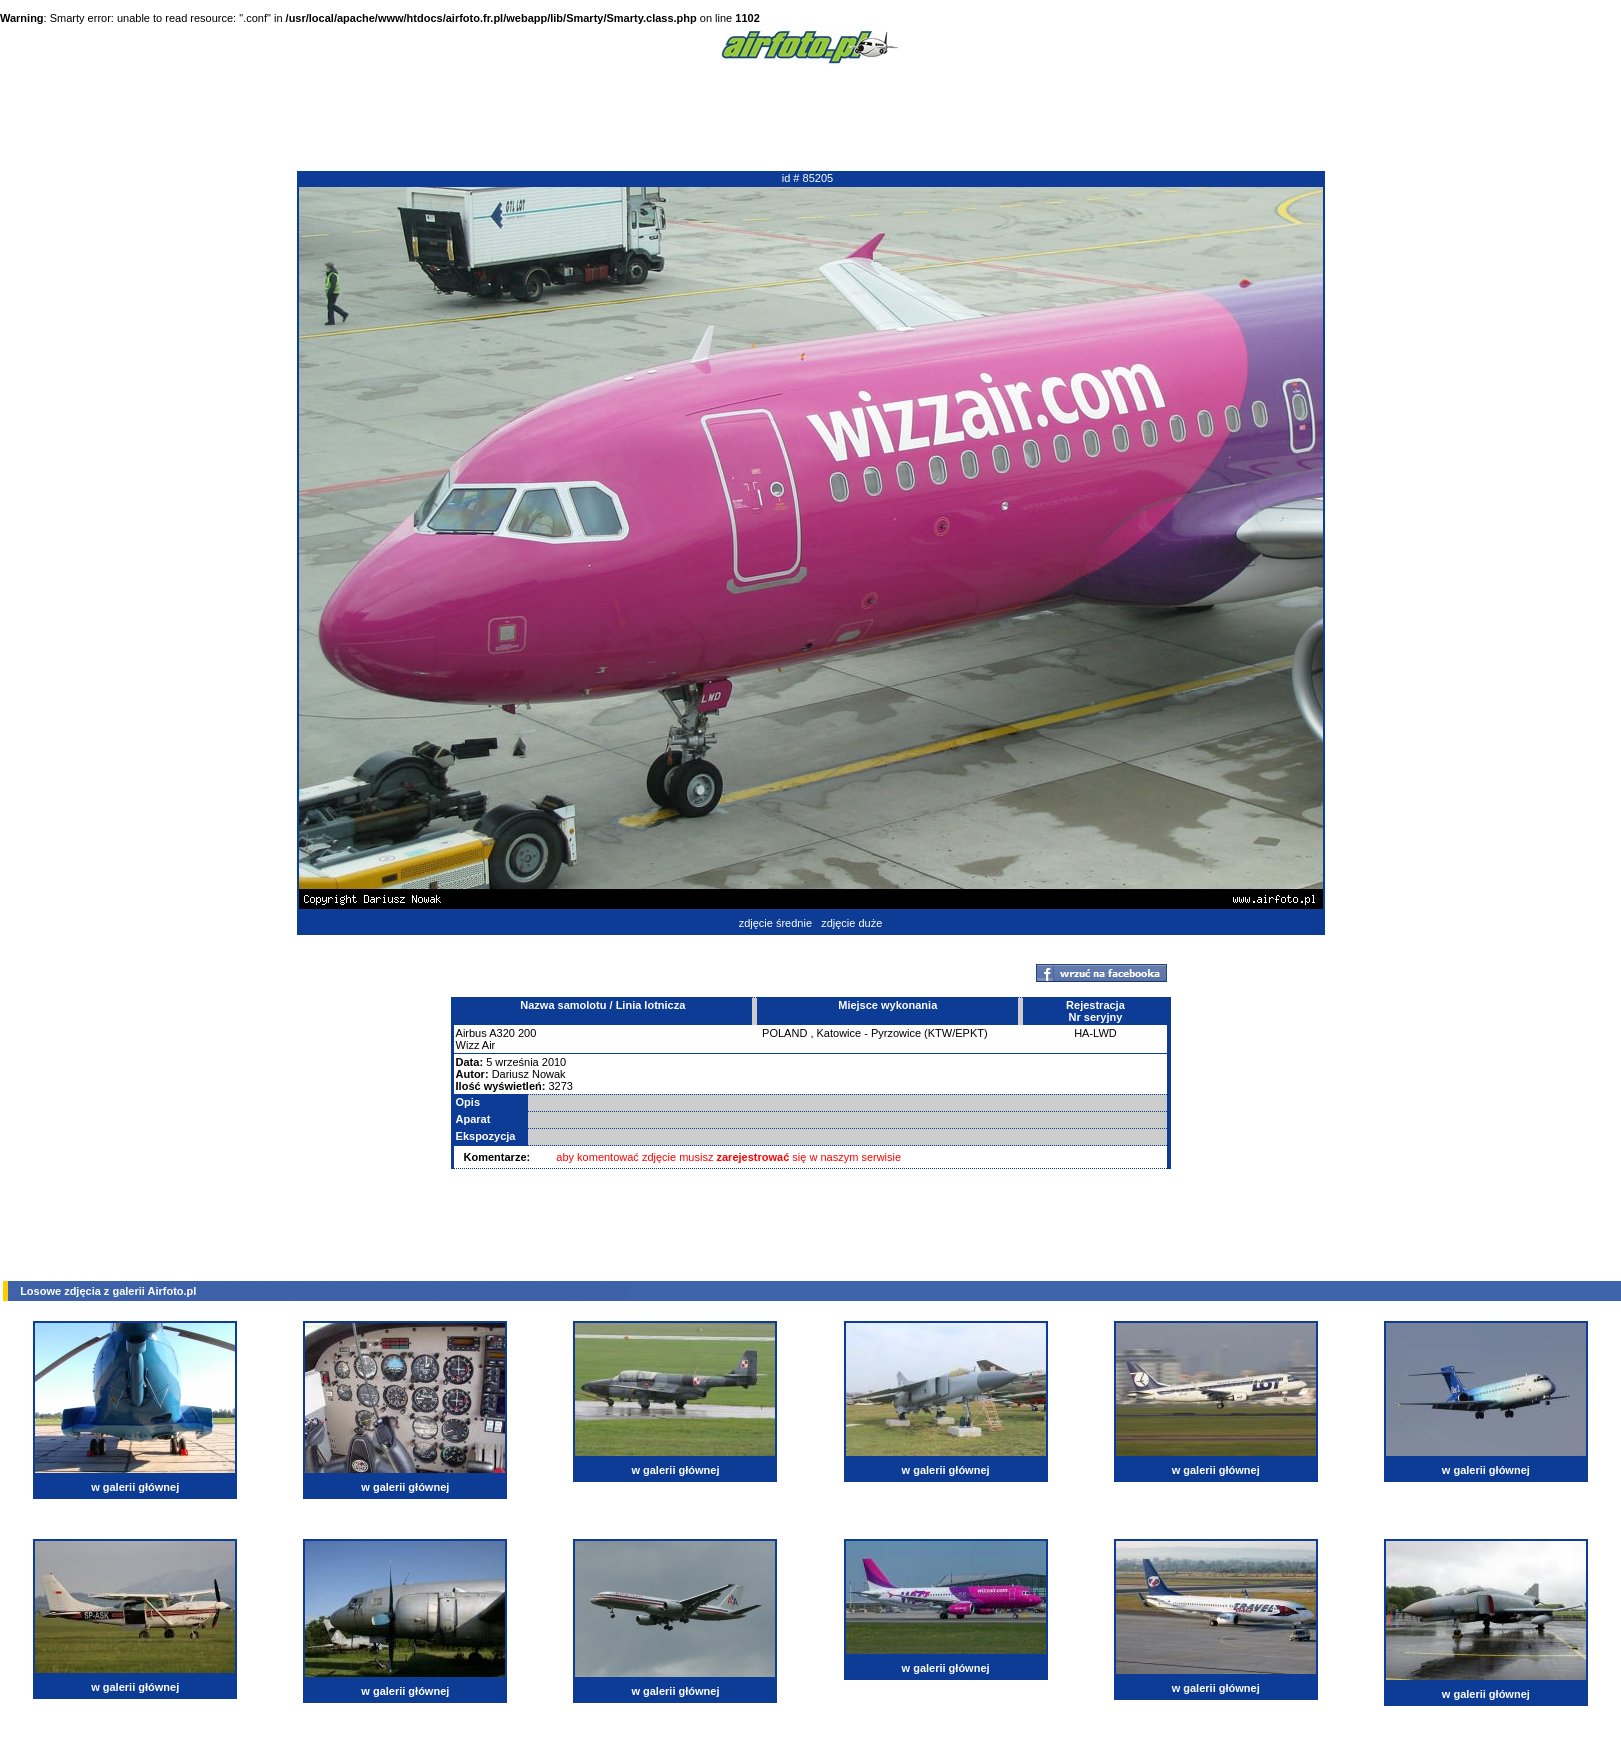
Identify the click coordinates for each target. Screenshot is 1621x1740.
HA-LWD (1095, 1033)
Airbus (471, 1033)
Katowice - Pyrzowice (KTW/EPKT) (902, 1033)
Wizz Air (476, 1045)
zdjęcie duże (851, 923)
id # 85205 (807, 178)
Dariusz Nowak (529, 1074)
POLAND (784, 1033)
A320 (502, 1033)
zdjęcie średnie (775, 923)
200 (527, 1033)
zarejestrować (753, 1157)
